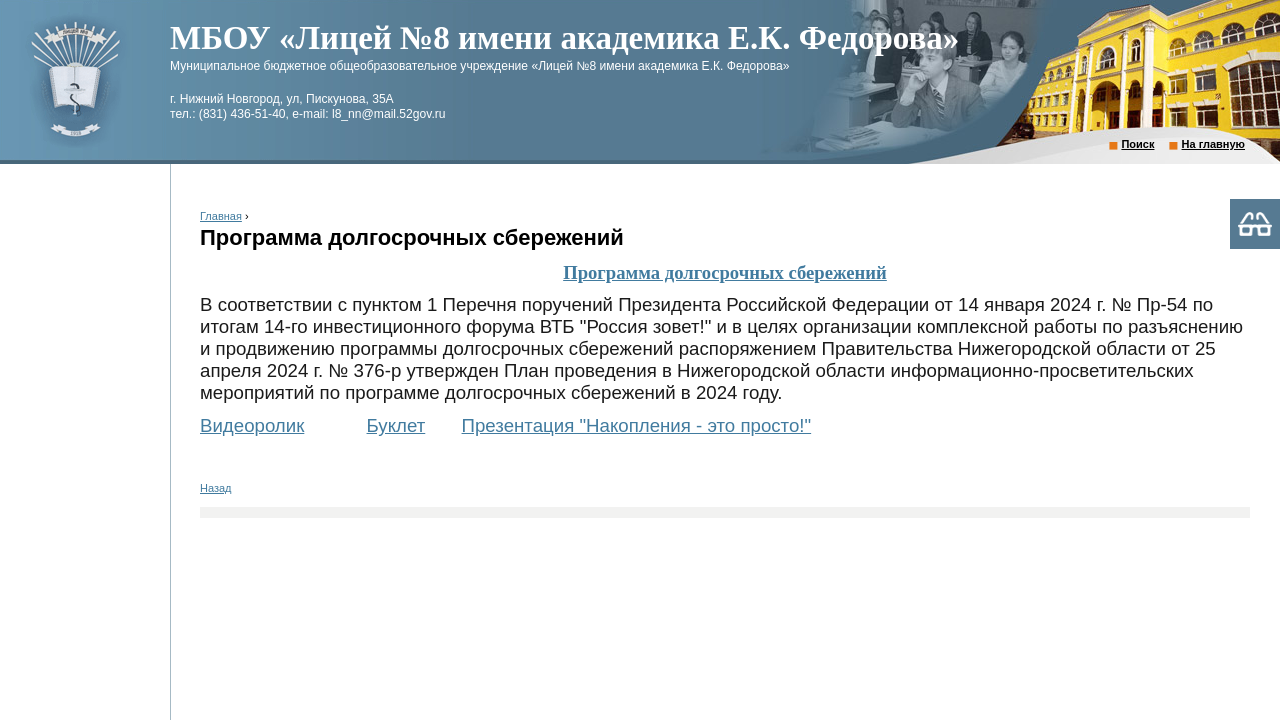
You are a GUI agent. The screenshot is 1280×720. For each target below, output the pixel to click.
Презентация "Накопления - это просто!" (637, 425)
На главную (1213, 144)
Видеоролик (252, 425)
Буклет (396, 425)
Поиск (1137, 144)
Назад (216, 488)
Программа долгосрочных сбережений (725, 272)
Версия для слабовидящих (1255, 224)
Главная (221, 216)
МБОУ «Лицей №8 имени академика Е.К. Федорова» (564, 38)
